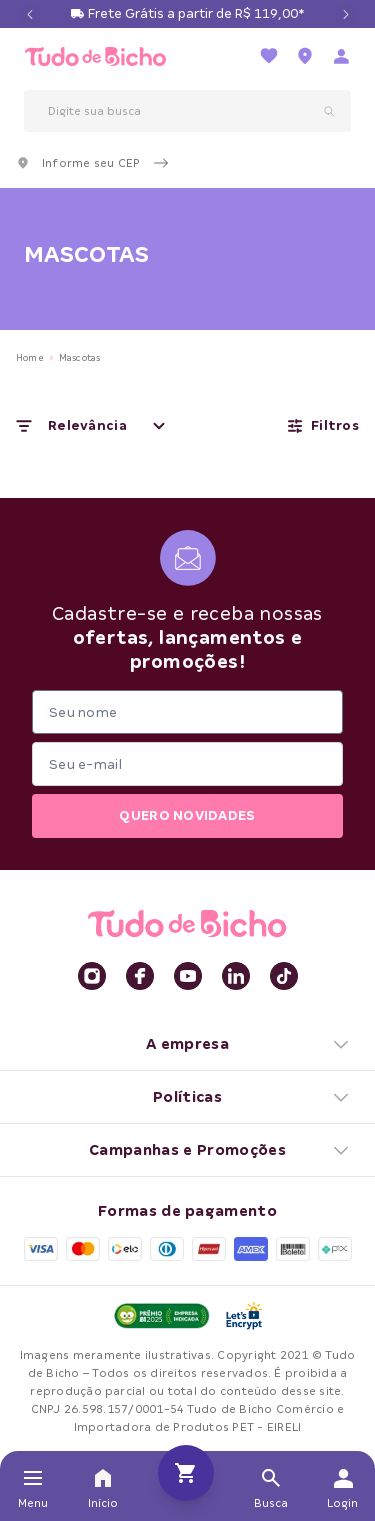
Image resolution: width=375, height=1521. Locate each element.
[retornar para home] (95, 56)
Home (30, 358)
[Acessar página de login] (341, 56)
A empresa (248, 1044)
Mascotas (80, 358)
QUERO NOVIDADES (187, 815)
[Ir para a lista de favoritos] (269, 56)
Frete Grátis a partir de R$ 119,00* (196, 13)
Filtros (323, 426)
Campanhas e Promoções (220, 1150)
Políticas (252, 1097)
